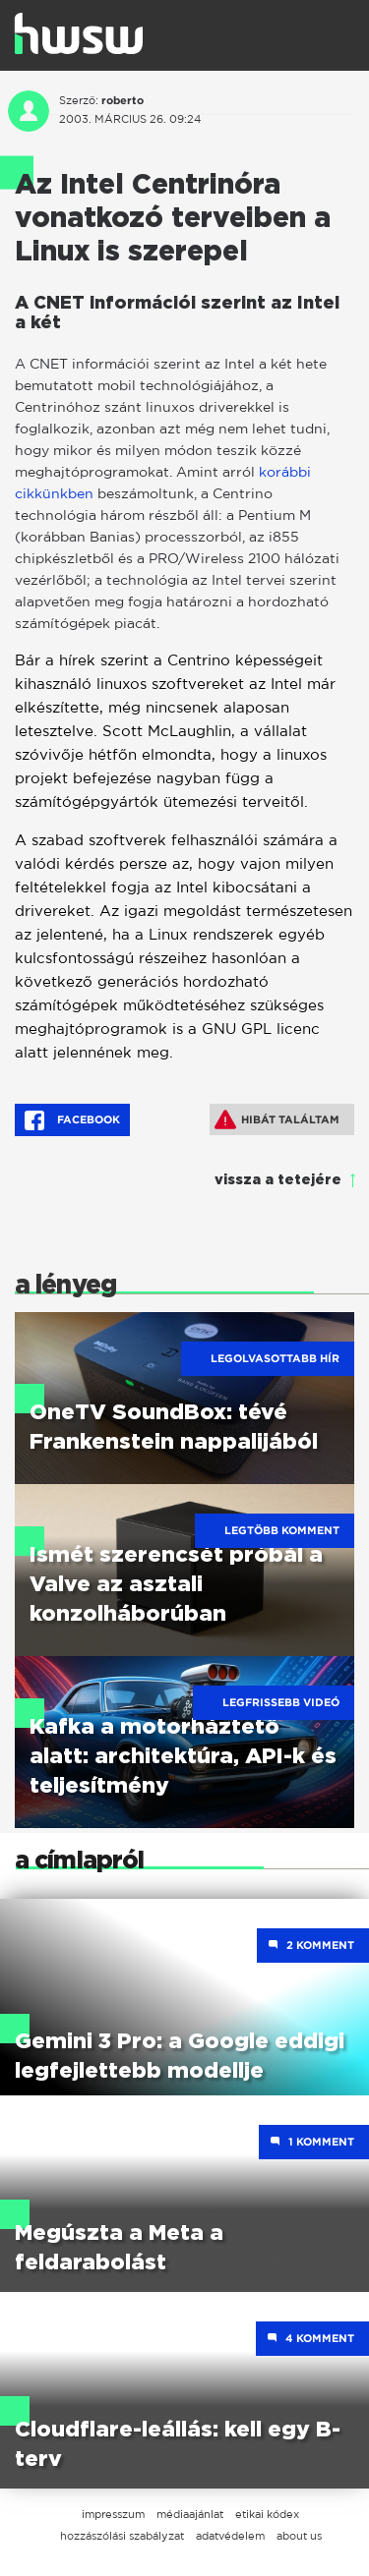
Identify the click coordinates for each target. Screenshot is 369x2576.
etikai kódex (267, 2514)
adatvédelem (230, 2536)
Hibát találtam (277, 1119)
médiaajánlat (189, 2514)
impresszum (113, 2514)
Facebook (72, 1120)
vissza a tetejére (278, 1180)
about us (299, 2536)
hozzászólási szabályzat (122, 2536)
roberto (122, 100)
